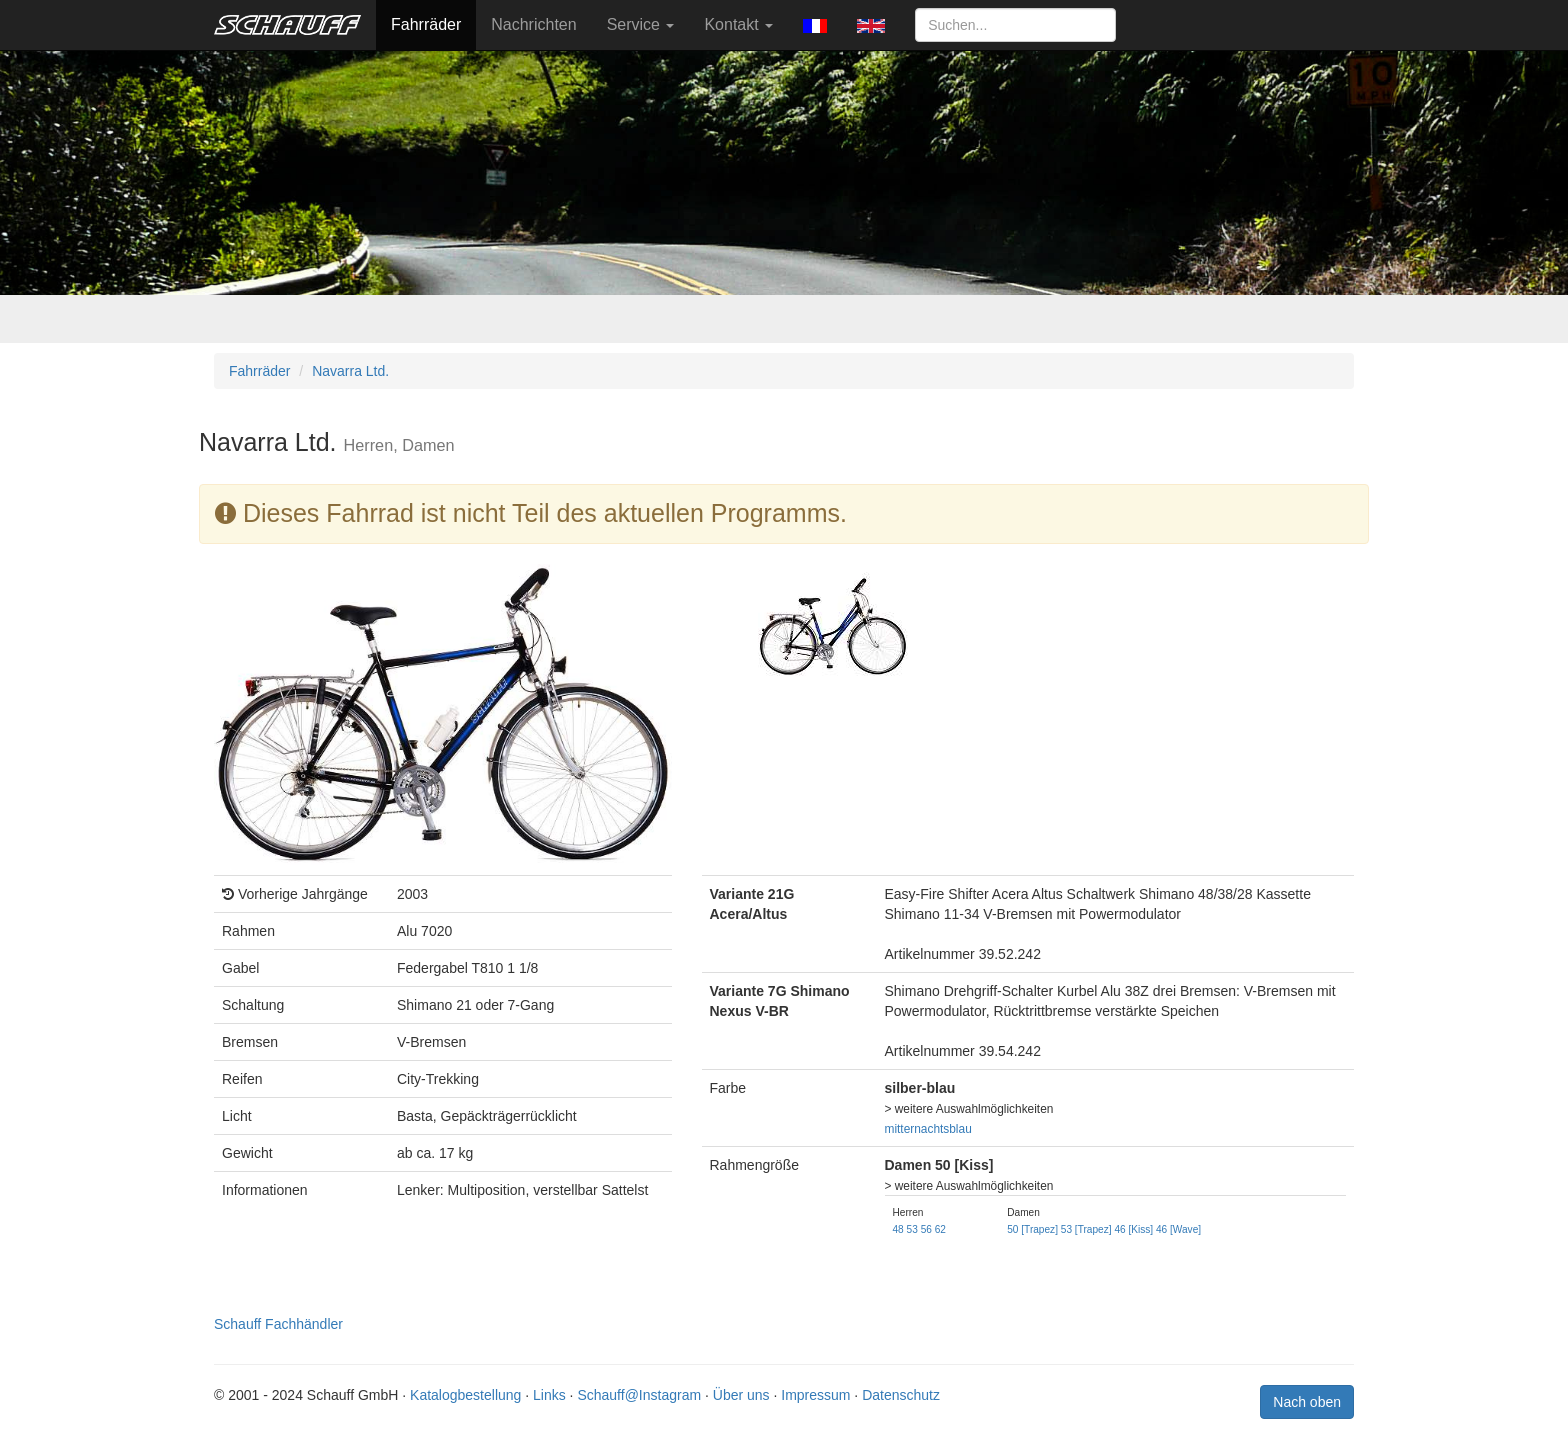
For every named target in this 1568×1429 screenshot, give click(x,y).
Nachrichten (533, 24)
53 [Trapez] (1086, 1229)
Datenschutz (901, 1395)
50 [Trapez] (1032, 1229)
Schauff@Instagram (639, 1395)
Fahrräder (426, 24)
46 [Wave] (1178, 1229)
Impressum (815, 1395)
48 (898, 1229)
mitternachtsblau (928, 1129)
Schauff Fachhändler (278, 1324)
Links (549, 1395)
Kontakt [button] (738, 24)
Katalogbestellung (465, 1395)
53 (912, 1229)
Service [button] (641, 24)
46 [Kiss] (1133, 1229)
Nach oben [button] (1307, 1402)
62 (940, 1229)
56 (926, 1229)
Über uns (741, 1395)
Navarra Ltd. (350, 371)
